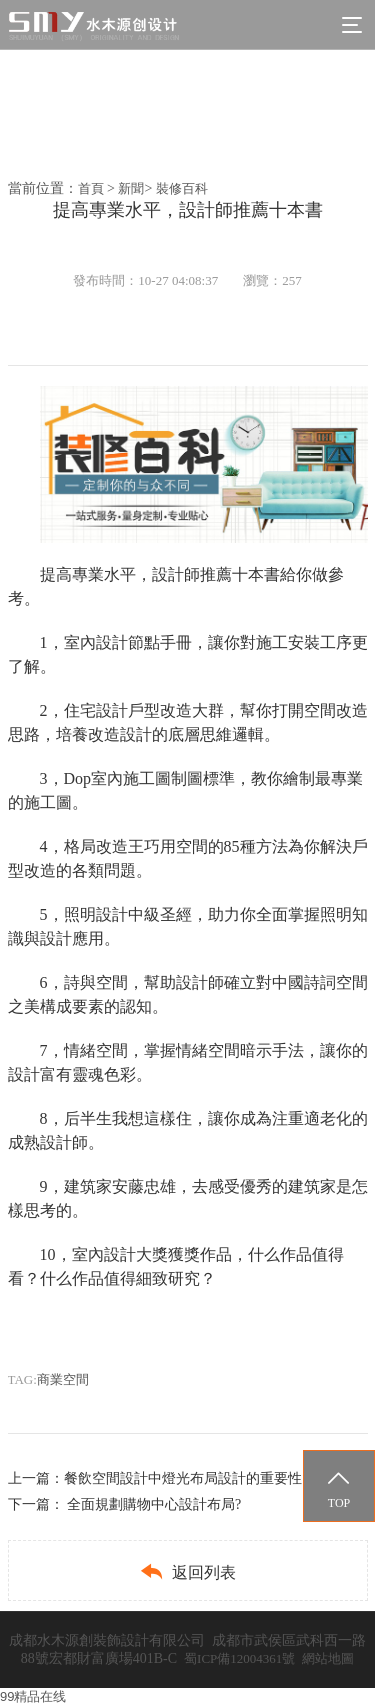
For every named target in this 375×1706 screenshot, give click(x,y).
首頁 (91, 188)
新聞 (131, 188)
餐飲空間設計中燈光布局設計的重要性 (183, 1478)
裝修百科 (182, 188)
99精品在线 (33, 1696)
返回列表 (187, 1571)
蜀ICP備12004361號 (239, 1658)
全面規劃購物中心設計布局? (154, 1504)
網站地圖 (328, 1658)
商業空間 (63, 1379)
